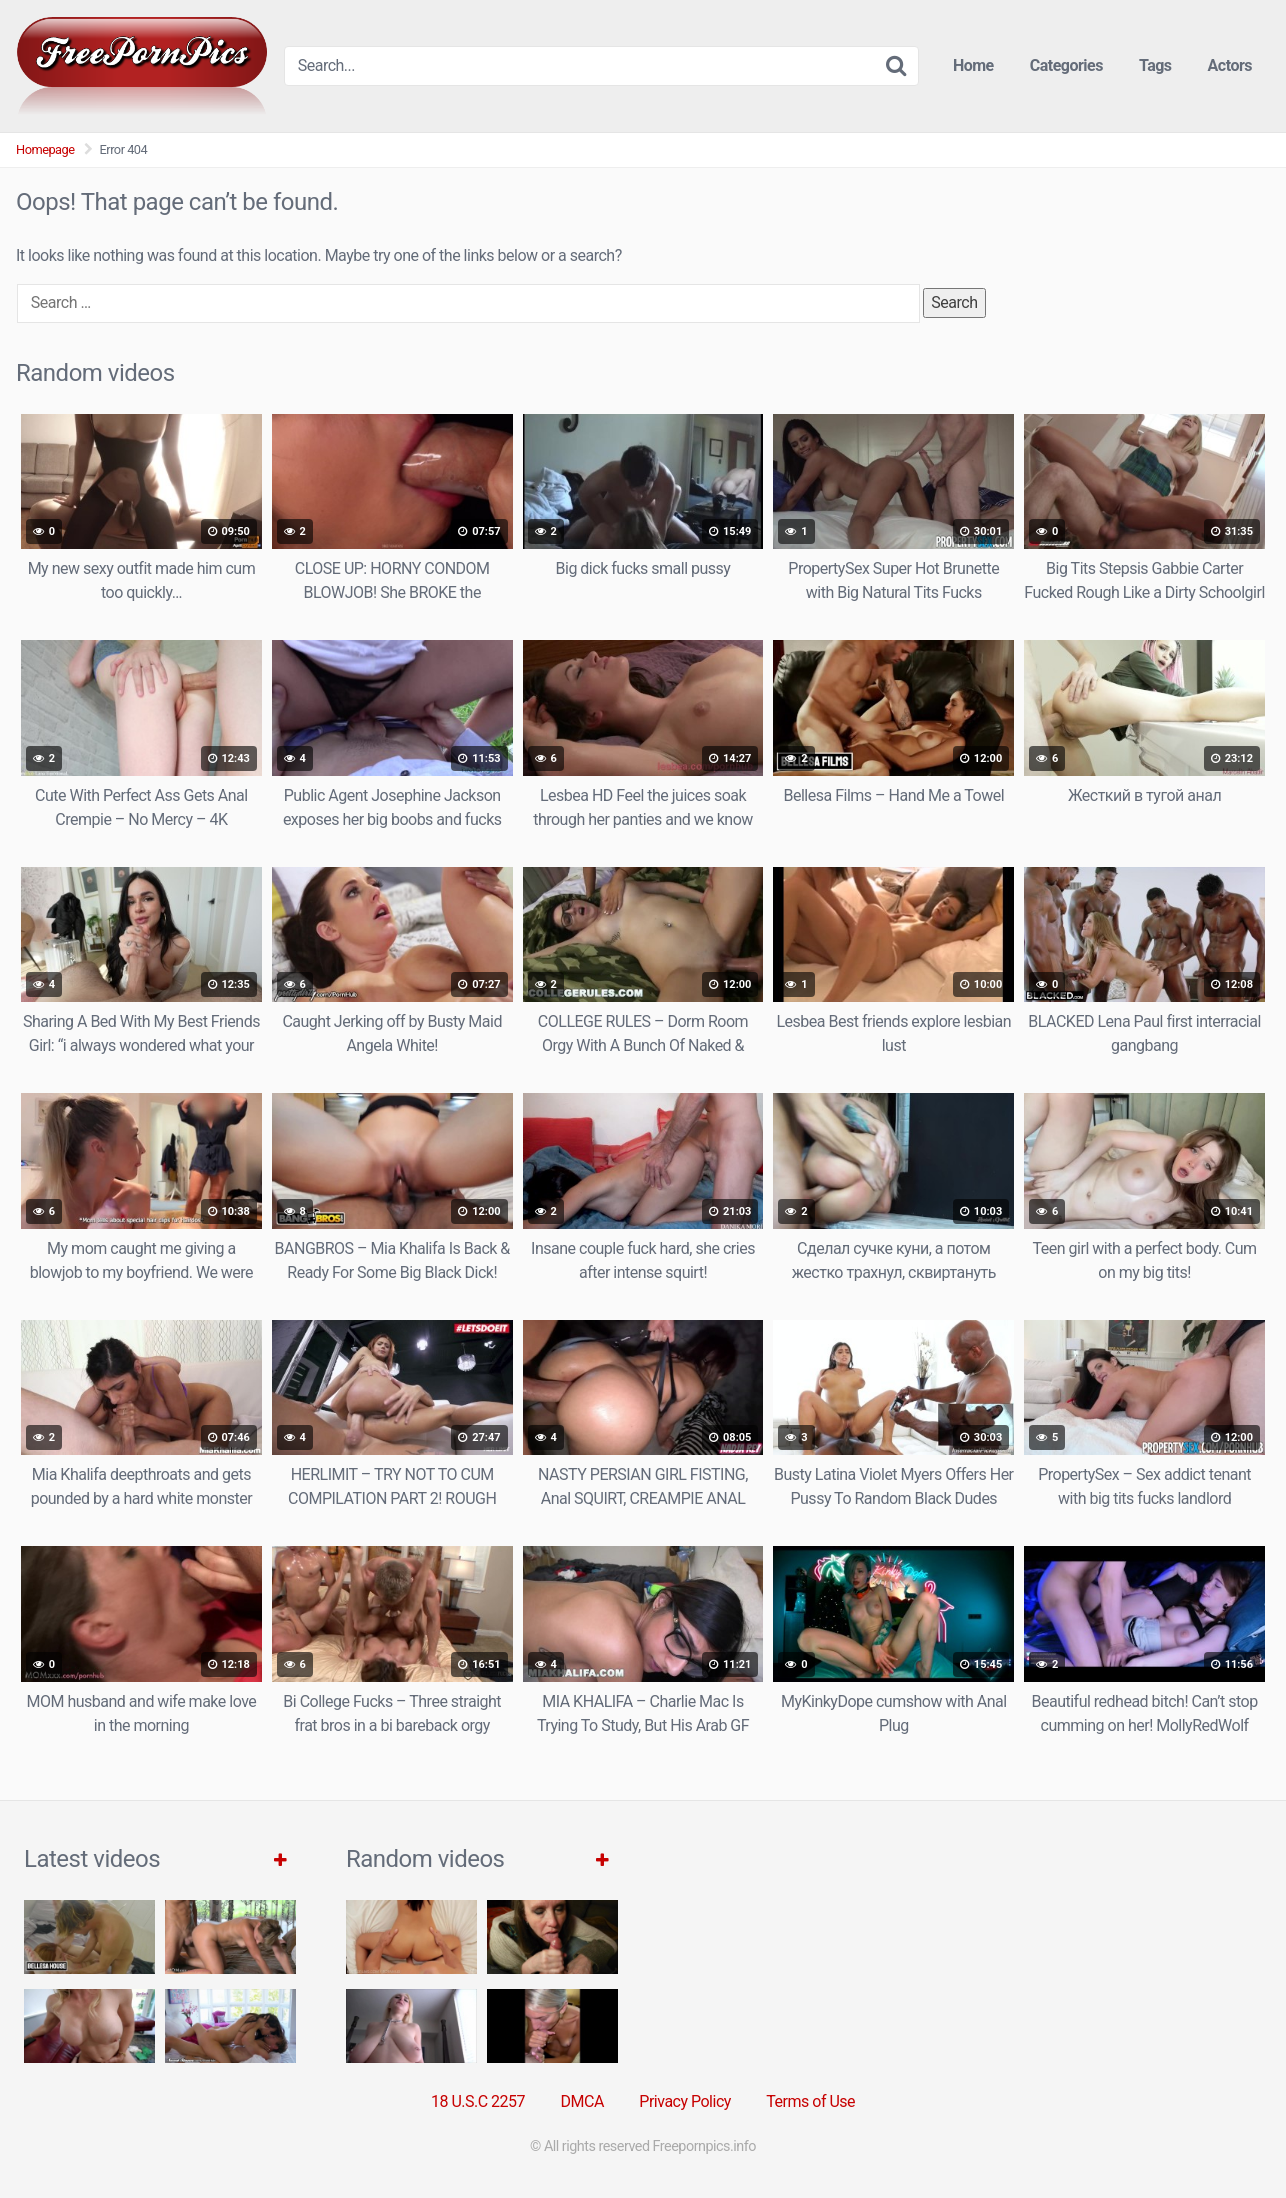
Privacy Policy (685, 2101)
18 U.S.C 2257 (478, 2101)
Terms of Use (810, 2101)
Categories (1066, 65)
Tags (1155, 65)
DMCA (582, 2101)
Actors (1230, 65)
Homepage (45, 149)
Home (973, 65)
